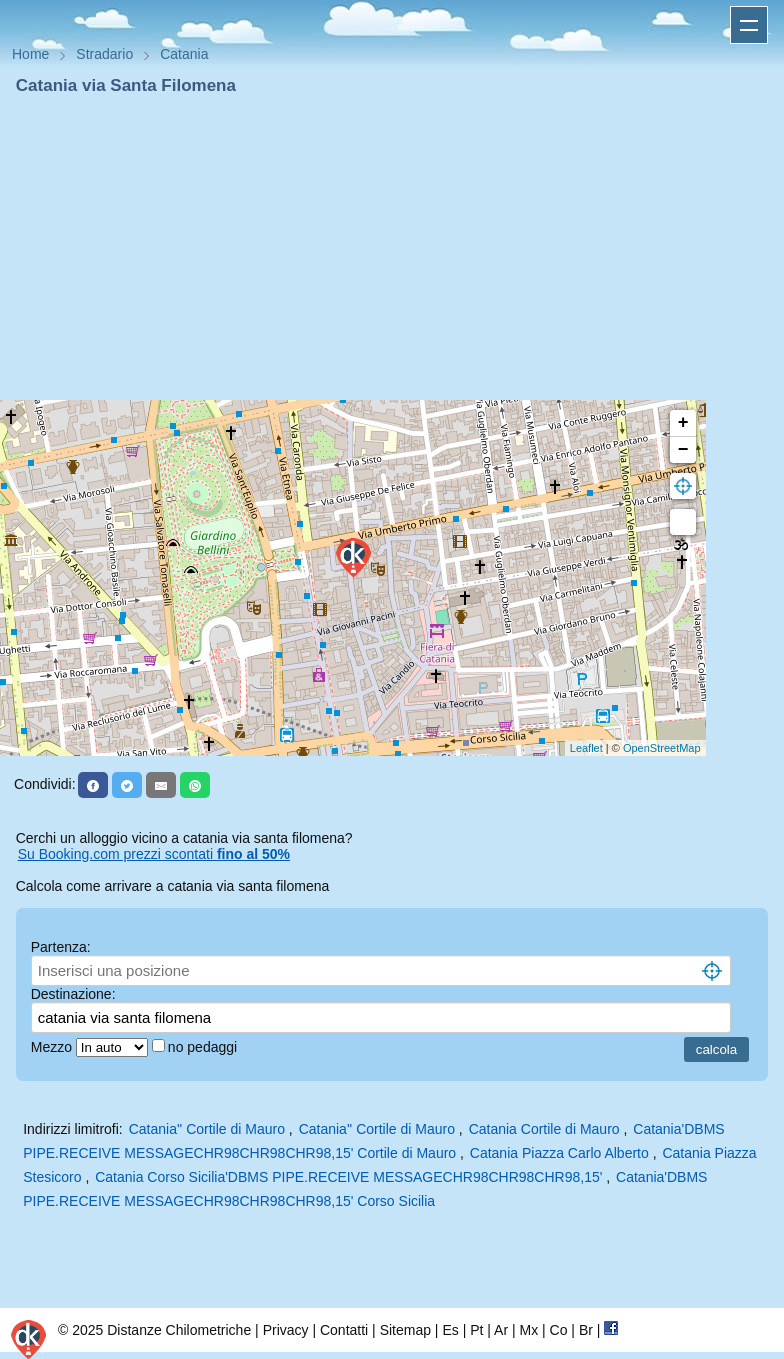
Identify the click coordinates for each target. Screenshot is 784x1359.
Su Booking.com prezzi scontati (154, 854)
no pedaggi (204, 1047)
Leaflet (586, 748)
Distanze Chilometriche (179, 1330)
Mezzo (53, 1047)
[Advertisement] (392, 248)
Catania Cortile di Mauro (544, 1129)
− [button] (683, 450)
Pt (476, 1330)
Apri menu (749, 25)
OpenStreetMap (662, 748)
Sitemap (405, 1330)
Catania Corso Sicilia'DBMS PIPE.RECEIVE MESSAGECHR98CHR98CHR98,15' (348, 1177)
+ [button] (683, 423)
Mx (528, 1330)
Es (450, 1330)
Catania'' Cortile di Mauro (207, 1129)
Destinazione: (73, 994)
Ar (501, 1330)
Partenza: (61, 947)
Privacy (286, 1330)
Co (559, 1330)
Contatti (344, 1330)
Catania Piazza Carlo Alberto (559, 1153)
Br (586, 1330)
